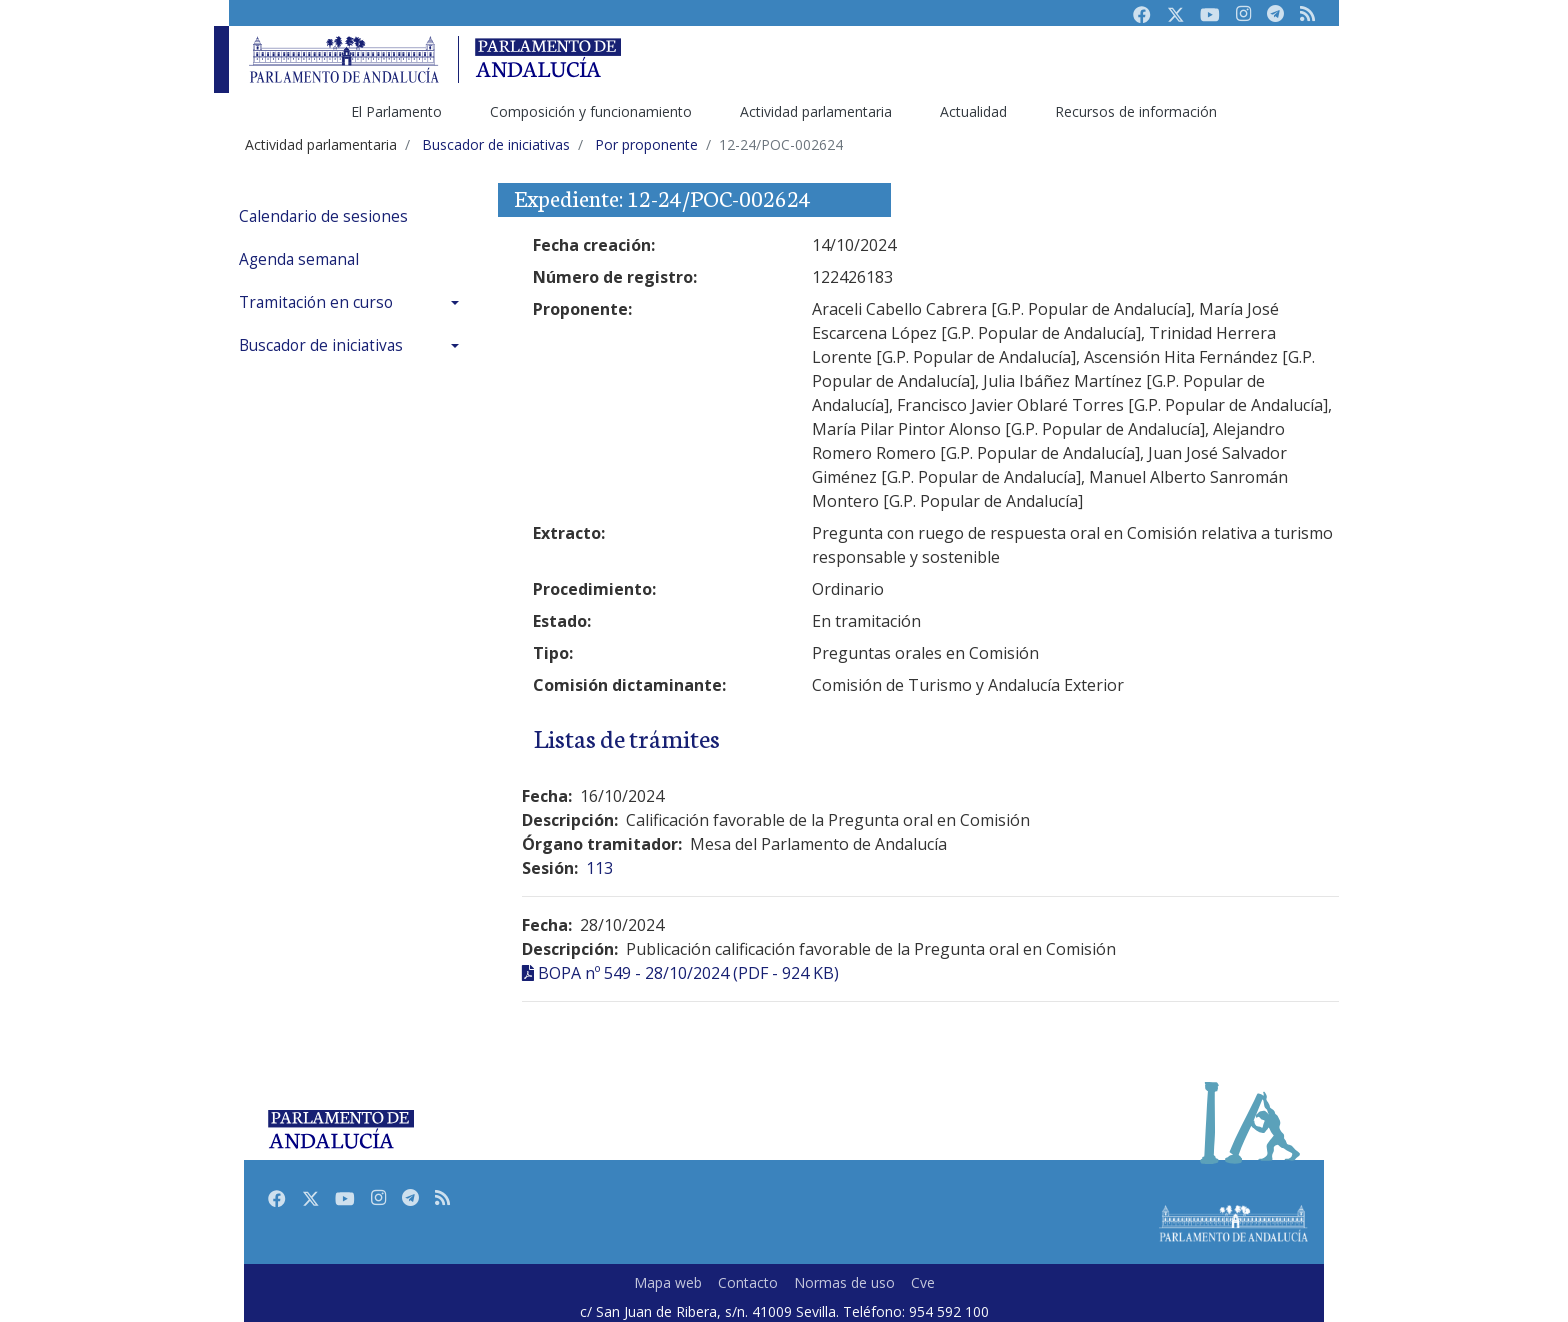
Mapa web (668, 1282)
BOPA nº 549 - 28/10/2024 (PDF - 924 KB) (688, 973)
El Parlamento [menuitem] (396, 111)
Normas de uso (844, 1282)
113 (599, 868)
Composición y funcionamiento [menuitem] (591, 111)
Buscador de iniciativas (321, 345)
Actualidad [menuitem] (973, 111)
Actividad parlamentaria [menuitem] (816, 111)
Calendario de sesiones (323, 216)
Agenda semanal (299, 259)
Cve (923, 1282)
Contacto (748, 1282)
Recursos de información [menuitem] (1136, 111)
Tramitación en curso (316, 302)
